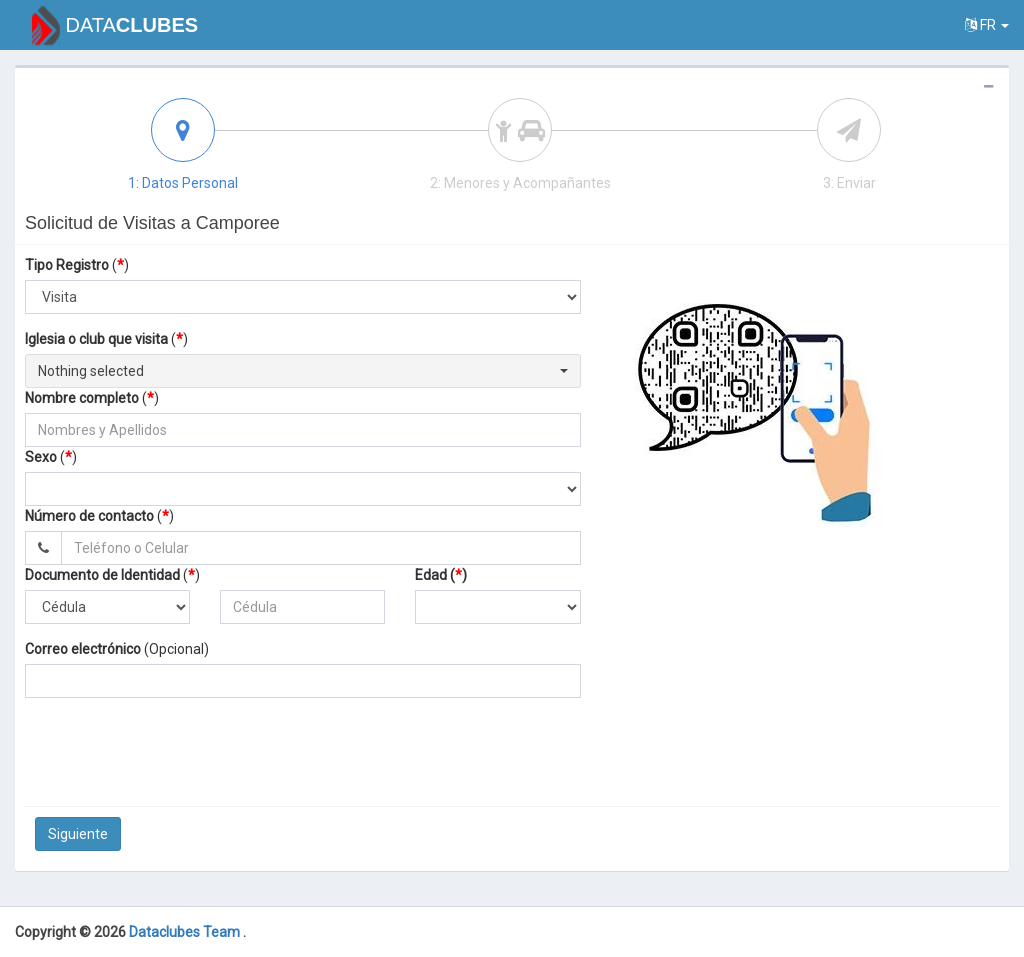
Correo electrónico (83, 649)
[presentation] (323, 752)
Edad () (441, 575)
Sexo (41, 457)
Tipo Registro (67, 265)
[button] (303, 371)
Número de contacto (89, 516)
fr (987, 25)
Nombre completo (82, 398)
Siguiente (78, 834)
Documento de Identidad (102, 575)
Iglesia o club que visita (96, 339)
